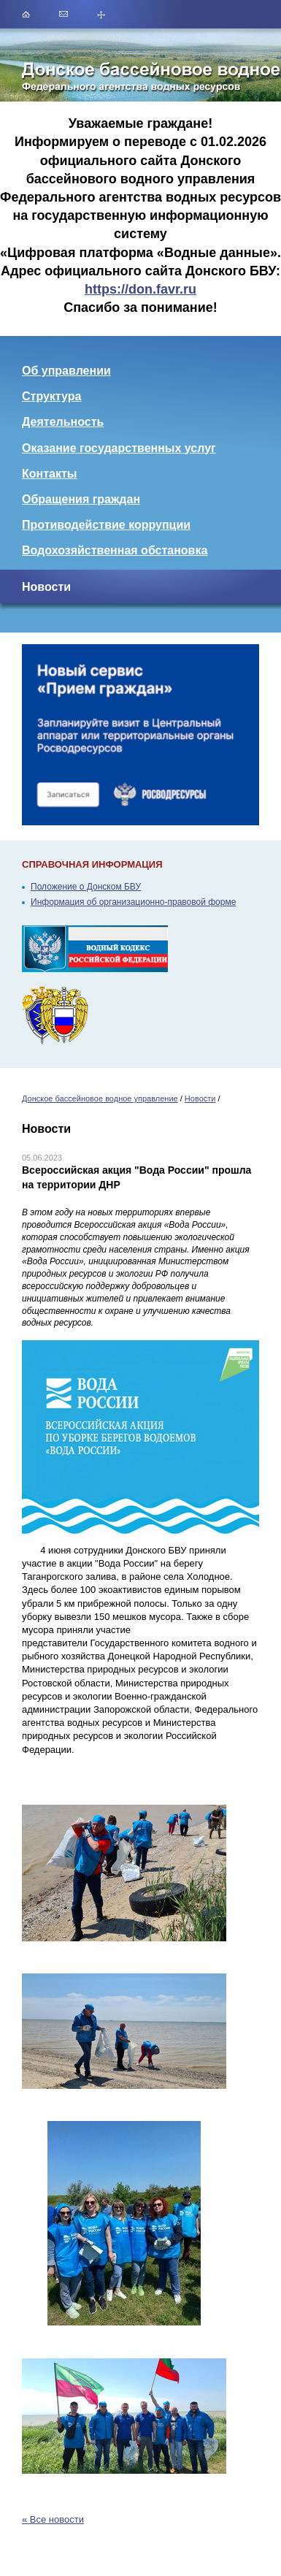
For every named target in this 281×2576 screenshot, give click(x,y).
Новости (200, 1098)
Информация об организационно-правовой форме (133, 902)
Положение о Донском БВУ (86, 887)
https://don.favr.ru (140, 289)
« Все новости (53, 2519)
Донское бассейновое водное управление (100, 1098)
